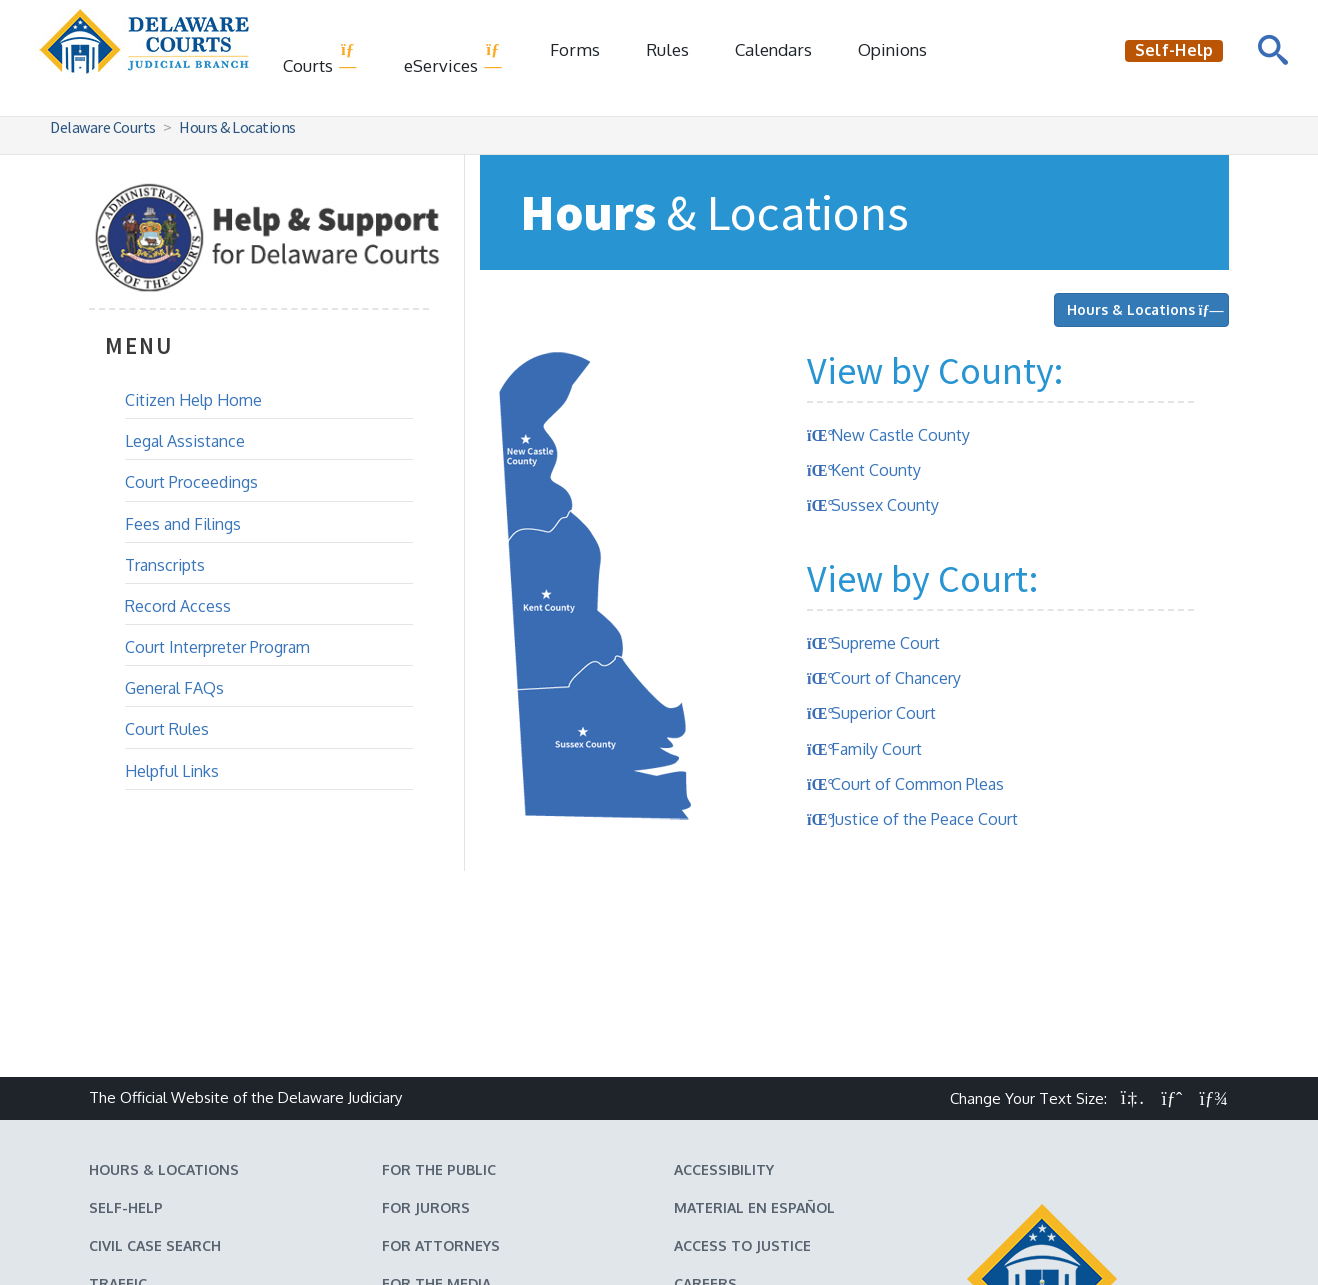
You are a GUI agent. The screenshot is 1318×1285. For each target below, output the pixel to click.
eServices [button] (453, 58)
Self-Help (126, 1034)
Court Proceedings (191, 482)
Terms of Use (689, 1232)
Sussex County (885, 505)
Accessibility (724, 996)
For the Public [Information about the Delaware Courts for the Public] (439, 996)
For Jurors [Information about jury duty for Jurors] (426, 1034)
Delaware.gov (799, 1232)
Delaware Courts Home (549, 1232)
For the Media (436, 1110)
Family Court (876, 749)
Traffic (118, 1110)
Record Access (178, 606)
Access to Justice (742, 1072)
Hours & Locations (237, 127)
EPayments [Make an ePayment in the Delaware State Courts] (130, 1148)
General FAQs (174, 688)
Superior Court (883, 713)
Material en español (754, 1034)
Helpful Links (172, 771)
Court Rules (167, 729)
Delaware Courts (103, 127)
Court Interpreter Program (217, 647)
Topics (408, 1148)
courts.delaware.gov (751, 1264)
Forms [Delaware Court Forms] (575, 49)
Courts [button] (320, 58)
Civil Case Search (155, 1072)
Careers (705, 1110)
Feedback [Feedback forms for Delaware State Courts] (709, 1148)
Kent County (876, 470)
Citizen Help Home (193, 400)
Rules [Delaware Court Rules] (667, 49)
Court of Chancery (896, 678)
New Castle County (900, 435)
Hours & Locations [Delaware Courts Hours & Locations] (164, 996)
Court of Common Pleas (917, 784)
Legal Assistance (185, 441)
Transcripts (165, 565)
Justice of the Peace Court (924, 819)
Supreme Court (885, 643)
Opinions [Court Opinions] (892, 49)
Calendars (773, 49)
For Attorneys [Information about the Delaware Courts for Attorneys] (441, 1072)
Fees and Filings (183, 524)
